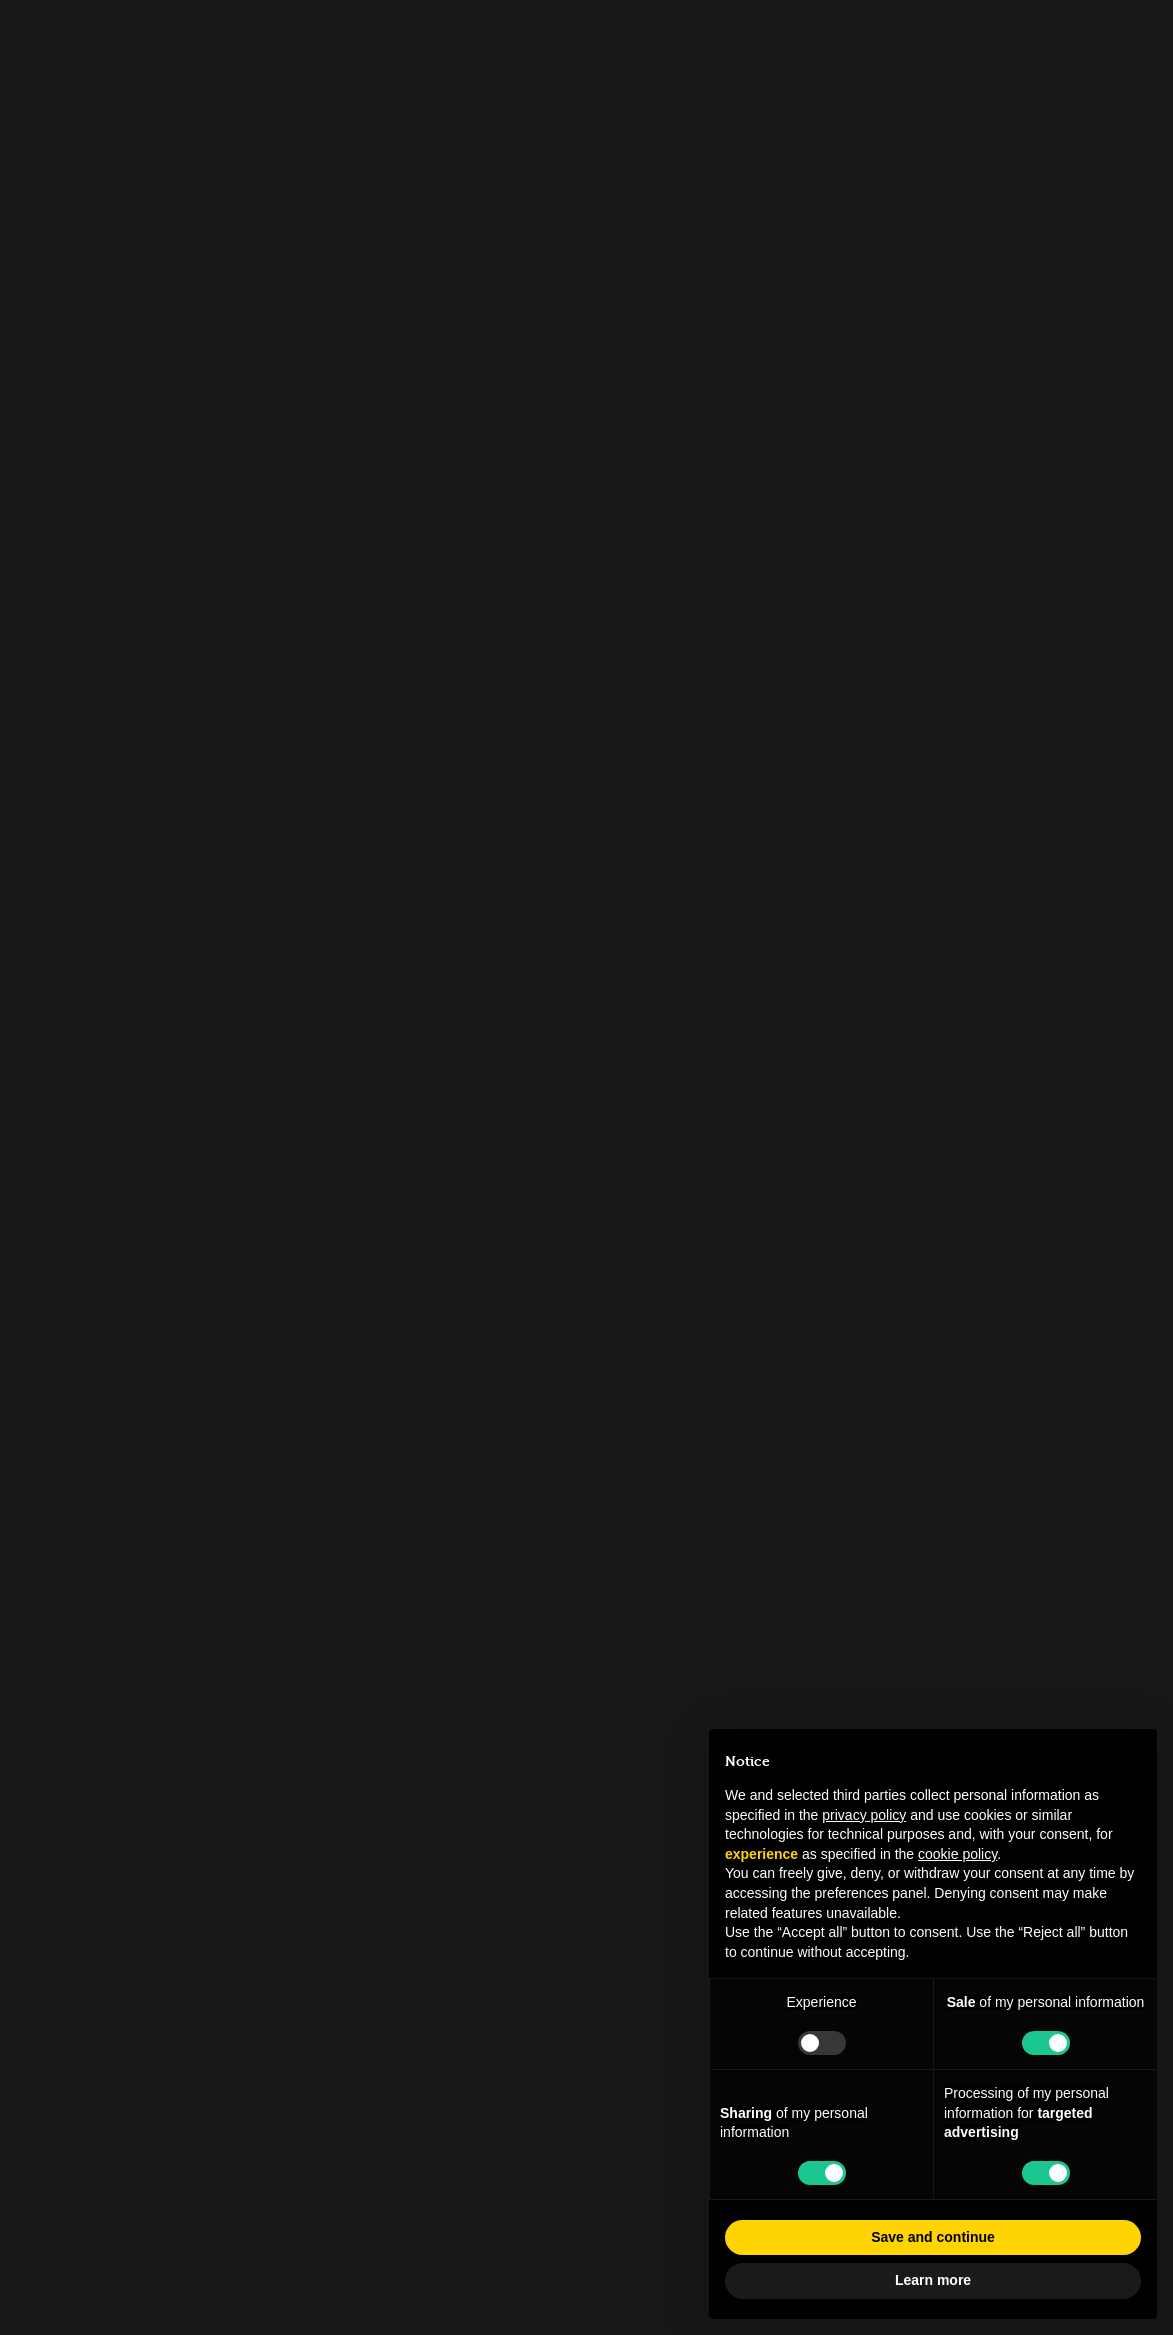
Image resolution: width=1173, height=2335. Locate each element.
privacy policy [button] (864, 1815)
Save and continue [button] (933, 2237)
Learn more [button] (933, 2280)
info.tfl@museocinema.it (586, 1974)
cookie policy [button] (957, 1854)
